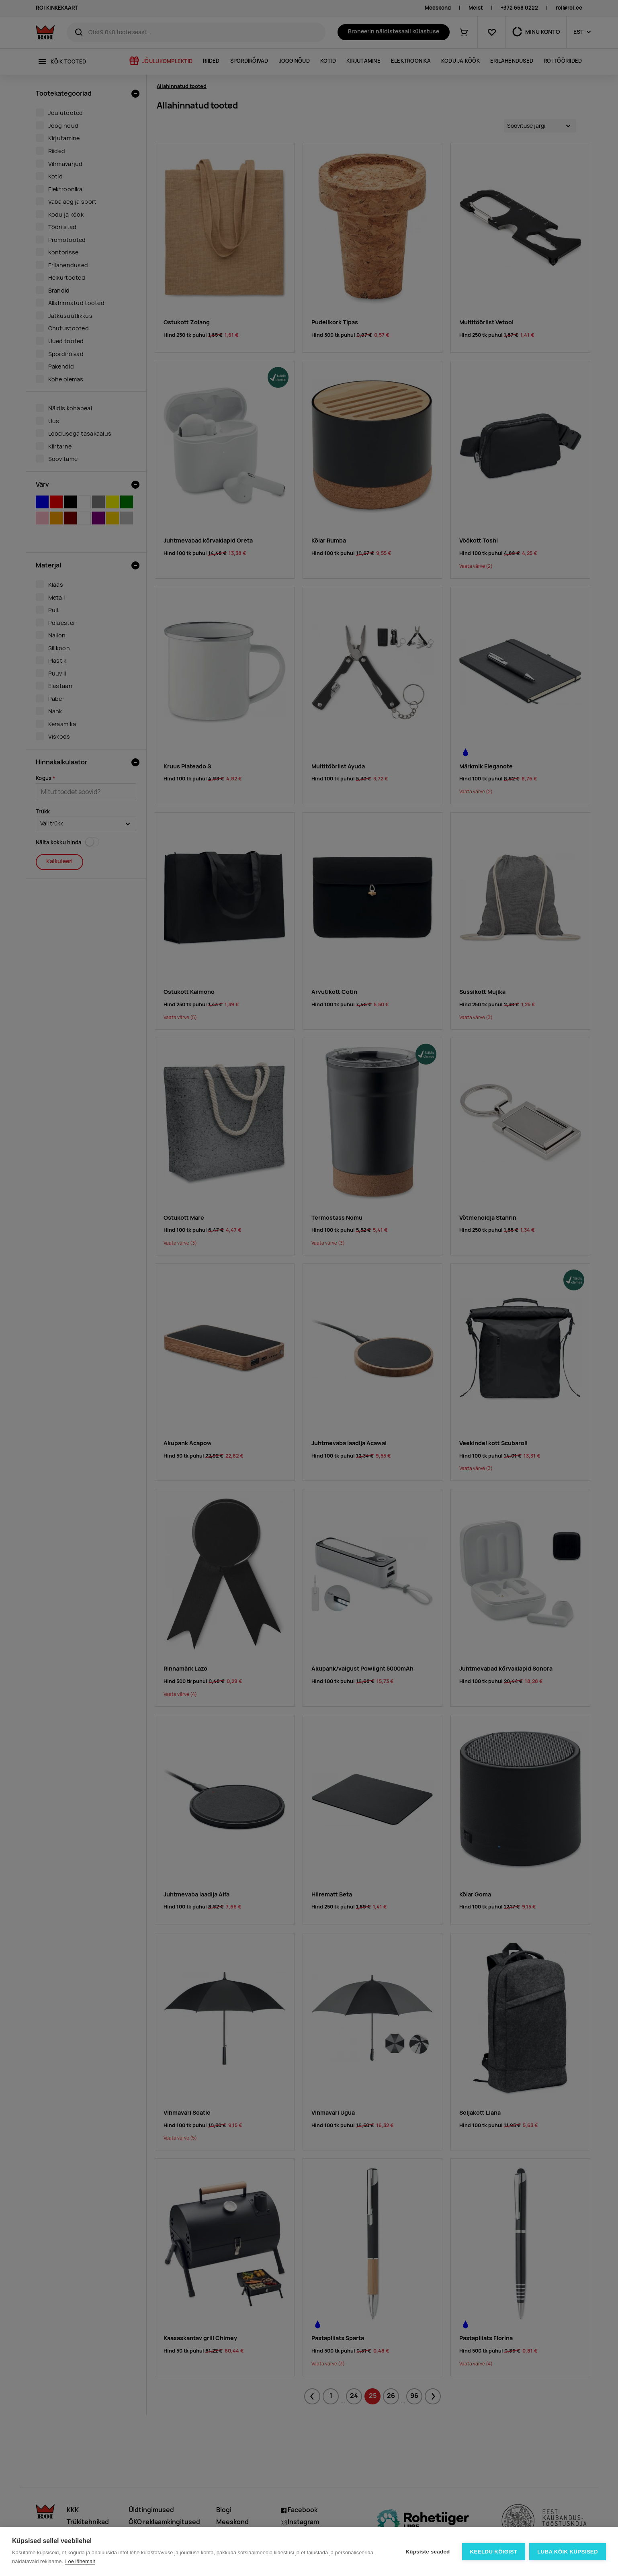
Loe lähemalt (80, 2561)
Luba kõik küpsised (567, 2552)
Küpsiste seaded (427, 2552)
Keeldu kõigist (494, 2552)
